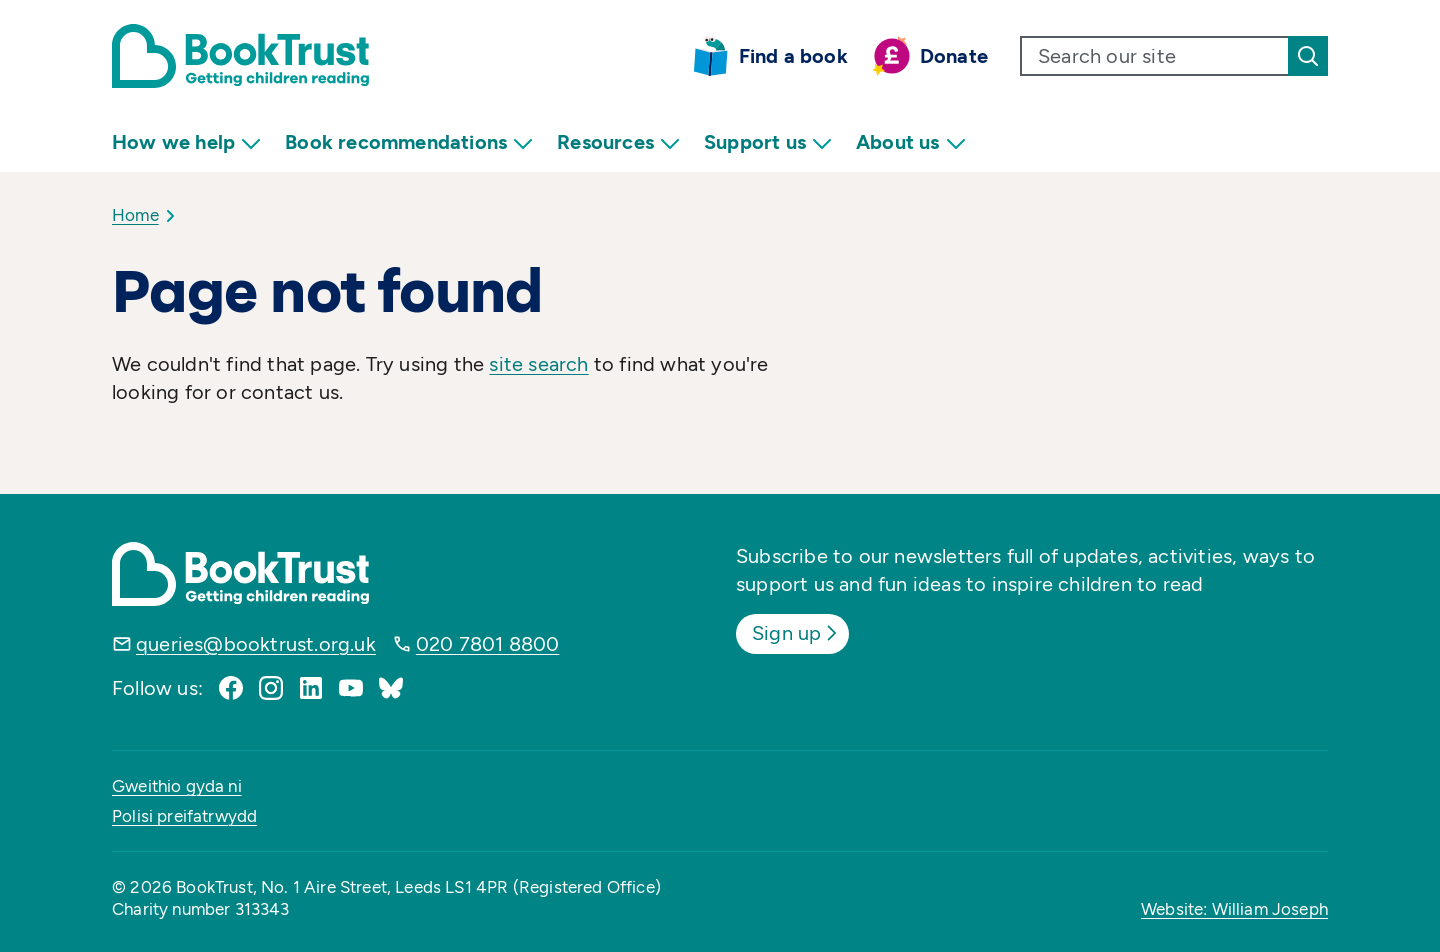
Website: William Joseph (1234, 909)
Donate (954, 56)
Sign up (796, 633)
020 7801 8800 (488, 644)
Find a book (793, 56)
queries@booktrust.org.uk (256, 644)
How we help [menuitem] (186, 142)
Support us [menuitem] (768, 142)
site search (538, 364)
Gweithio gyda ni (177, 786)
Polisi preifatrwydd (184, 816)
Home (135, 215)
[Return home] (240, 56)
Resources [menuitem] (618, 142)
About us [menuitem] (911, 142)
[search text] (1155, 56)
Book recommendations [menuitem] (409, 142)
